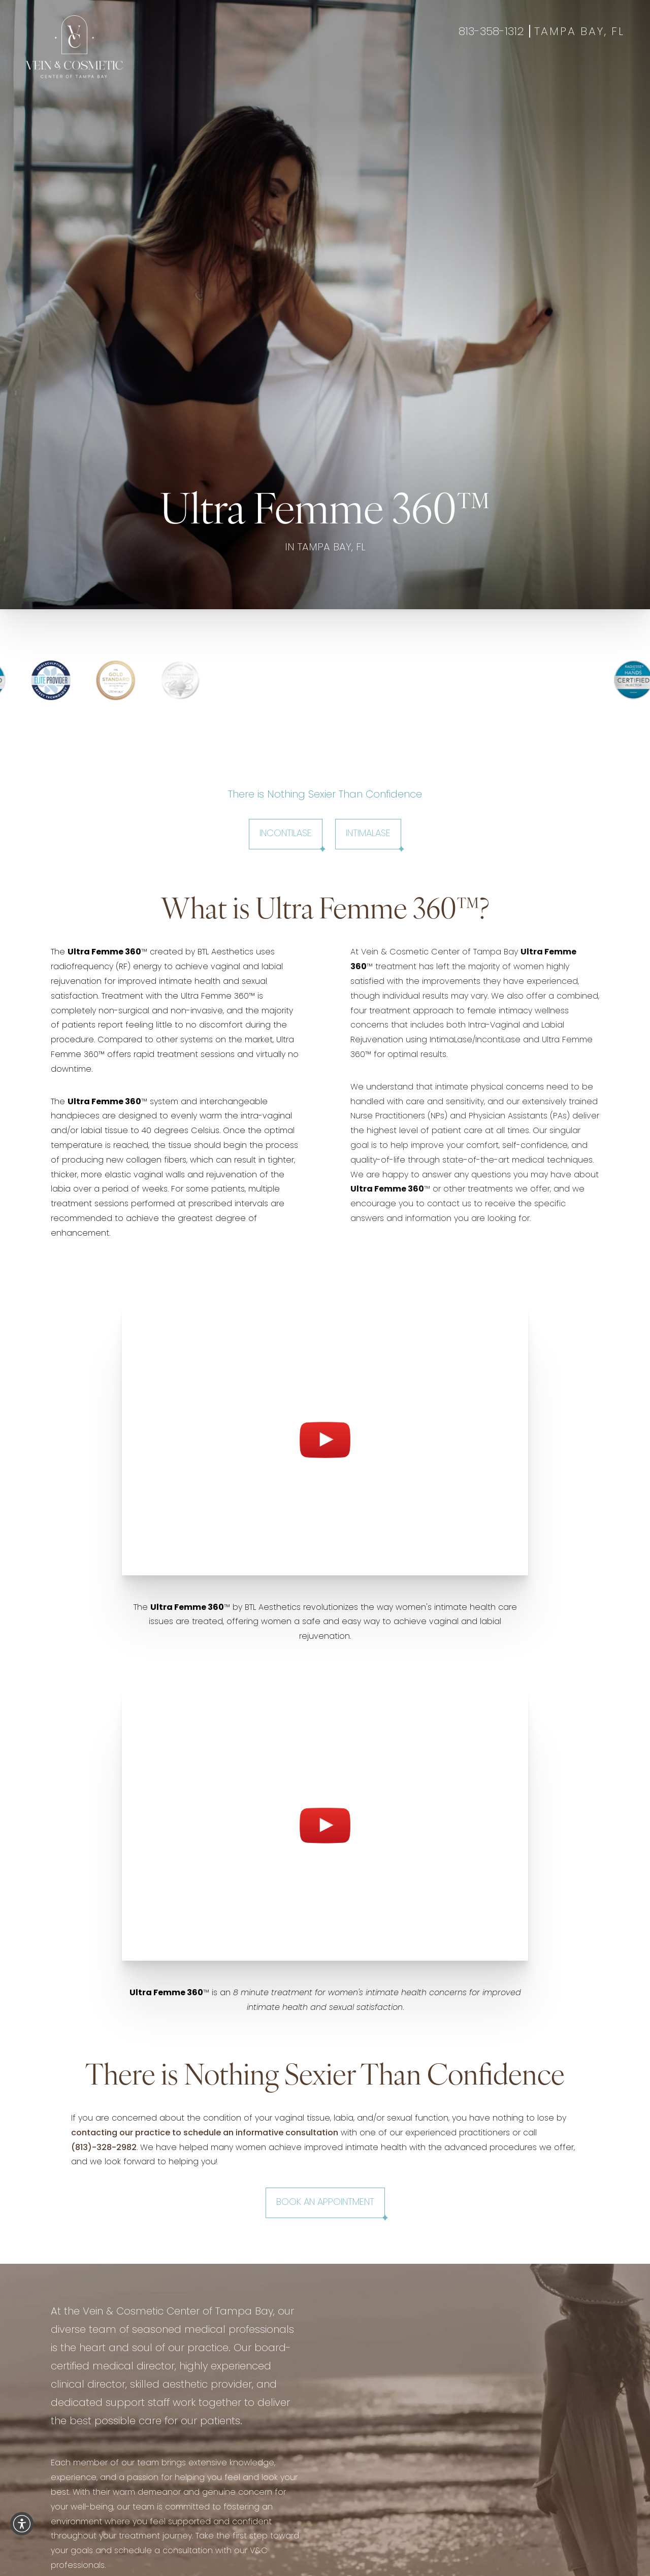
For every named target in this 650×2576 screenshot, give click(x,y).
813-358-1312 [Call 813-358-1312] (491, 32)
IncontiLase (285, 834)
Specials (341, 72)
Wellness (254, 72)
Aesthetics (202, 72)
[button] (22, 2523)
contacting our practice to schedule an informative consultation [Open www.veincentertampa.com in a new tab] (204, 2133)
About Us (387, 72)
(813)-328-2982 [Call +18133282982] (104, 2148)
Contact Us (441, 72)
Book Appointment (515, 72)
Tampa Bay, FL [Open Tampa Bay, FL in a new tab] (579, 32)
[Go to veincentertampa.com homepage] (74, 46)
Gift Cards (587, 72)
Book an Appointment (325, 2202)
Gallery (298, 72)
